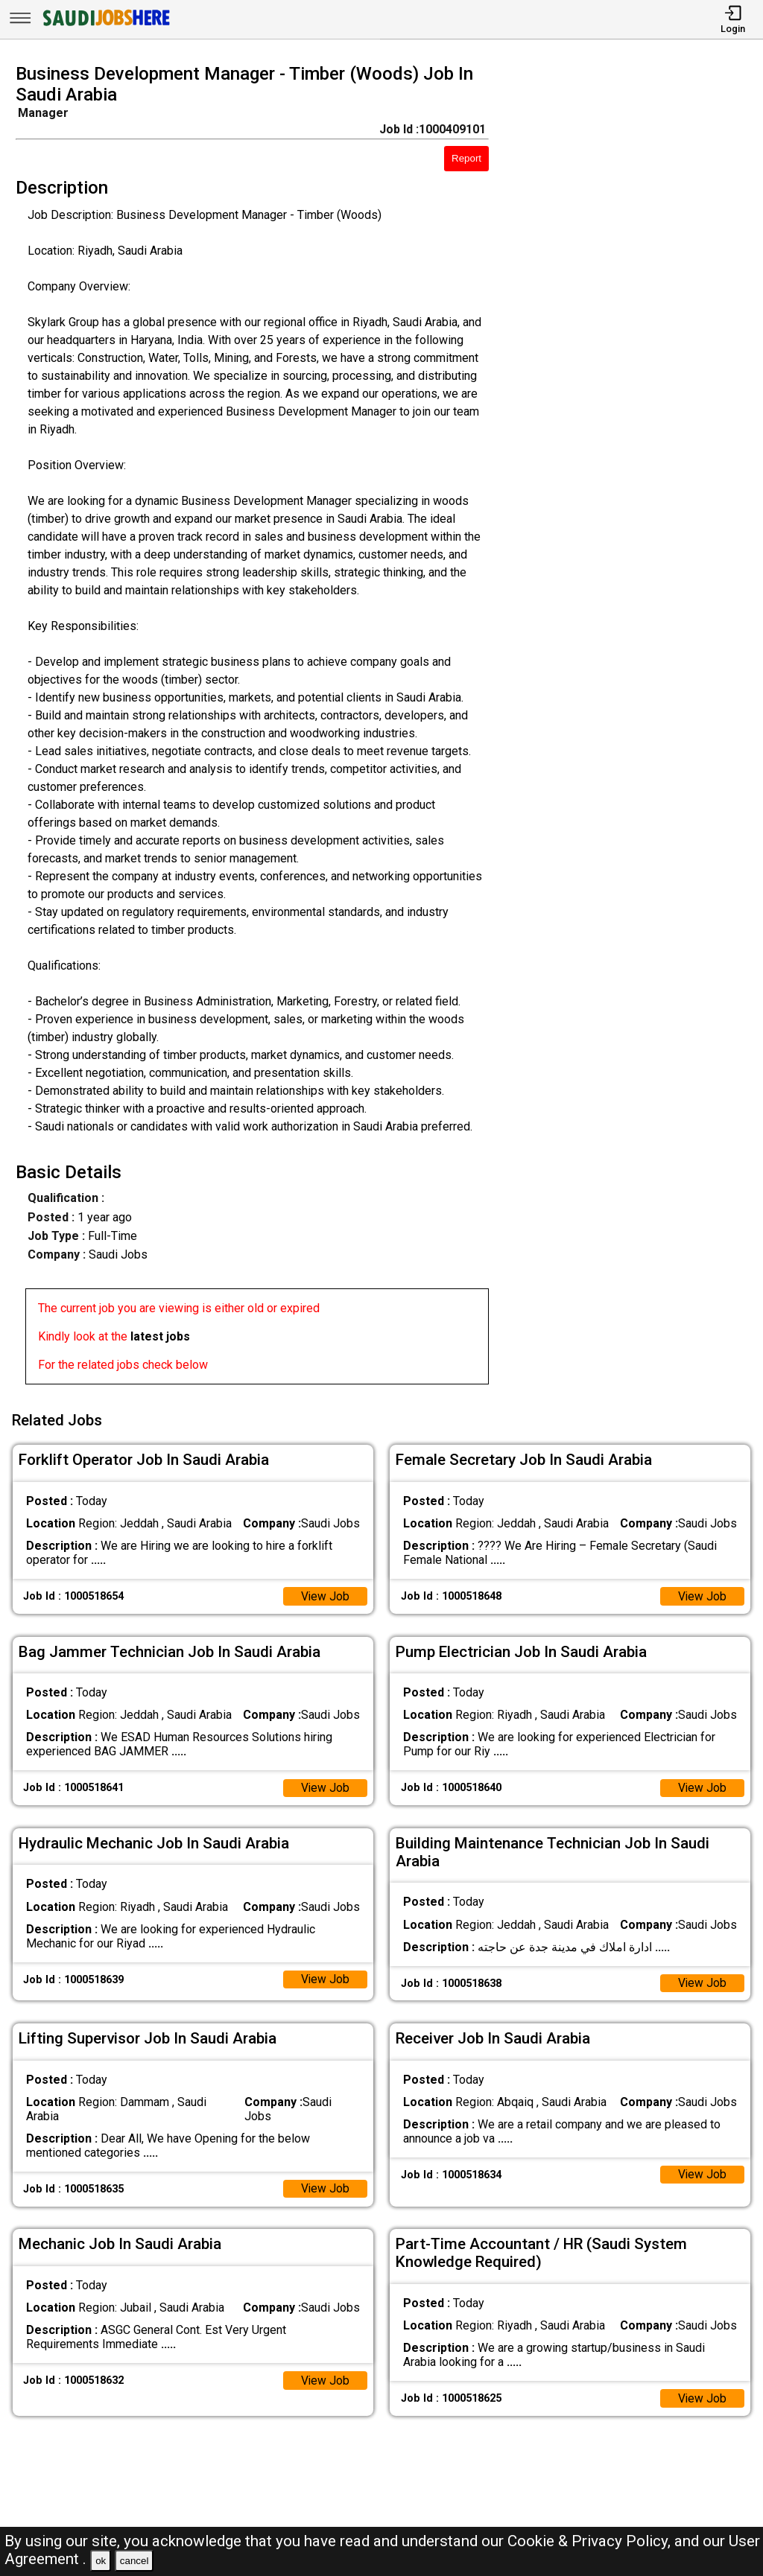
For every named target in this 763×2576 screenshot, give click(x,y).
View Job (324, 1594)
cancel (134, 2560)
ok (100, 2560)
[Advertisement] (635, 728)
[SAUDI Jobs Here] (105, 26)
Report (466, 158)
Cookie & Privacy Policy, (590, 2541)
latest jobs (160, 1336)
